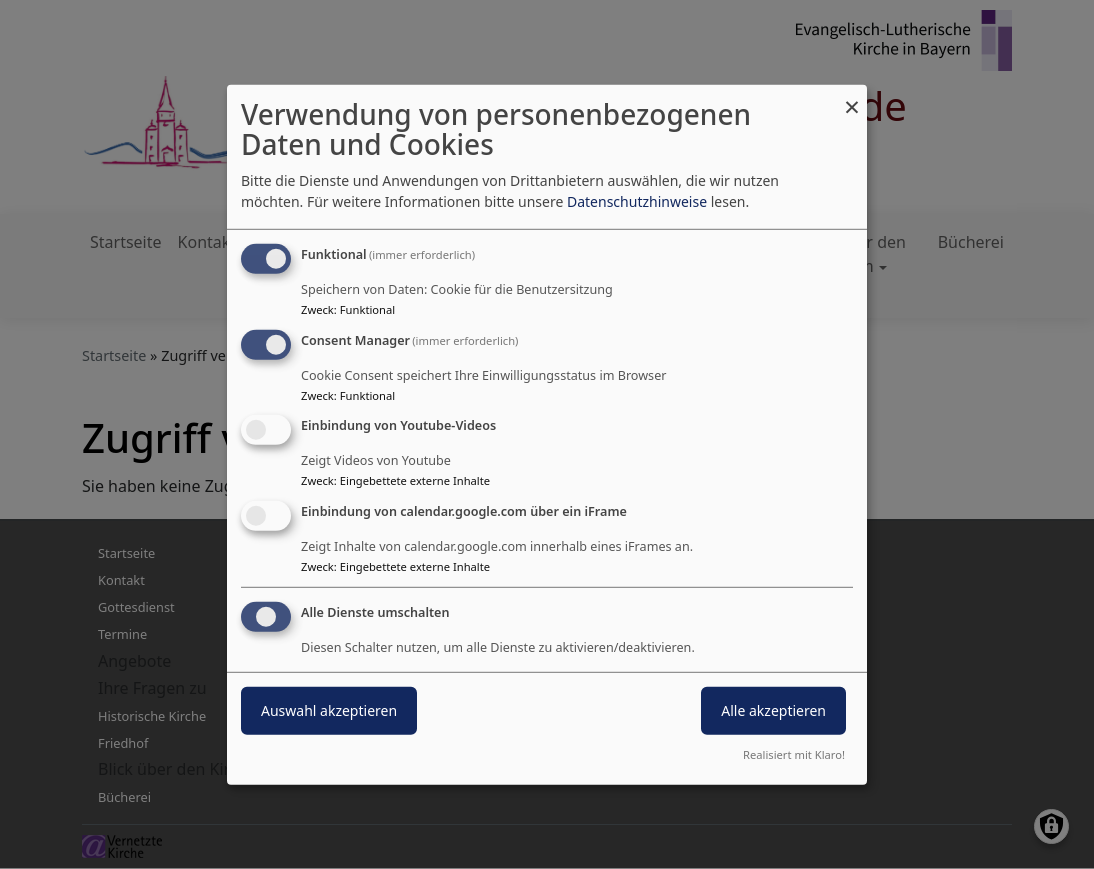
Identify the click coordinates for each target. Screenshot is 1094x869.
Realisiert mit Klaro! (794, 754)
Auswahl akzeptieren (329, 710)
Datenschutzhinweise (637, 201)
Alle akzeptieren (773, 710)
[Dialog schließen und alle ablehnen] (852, 96)
